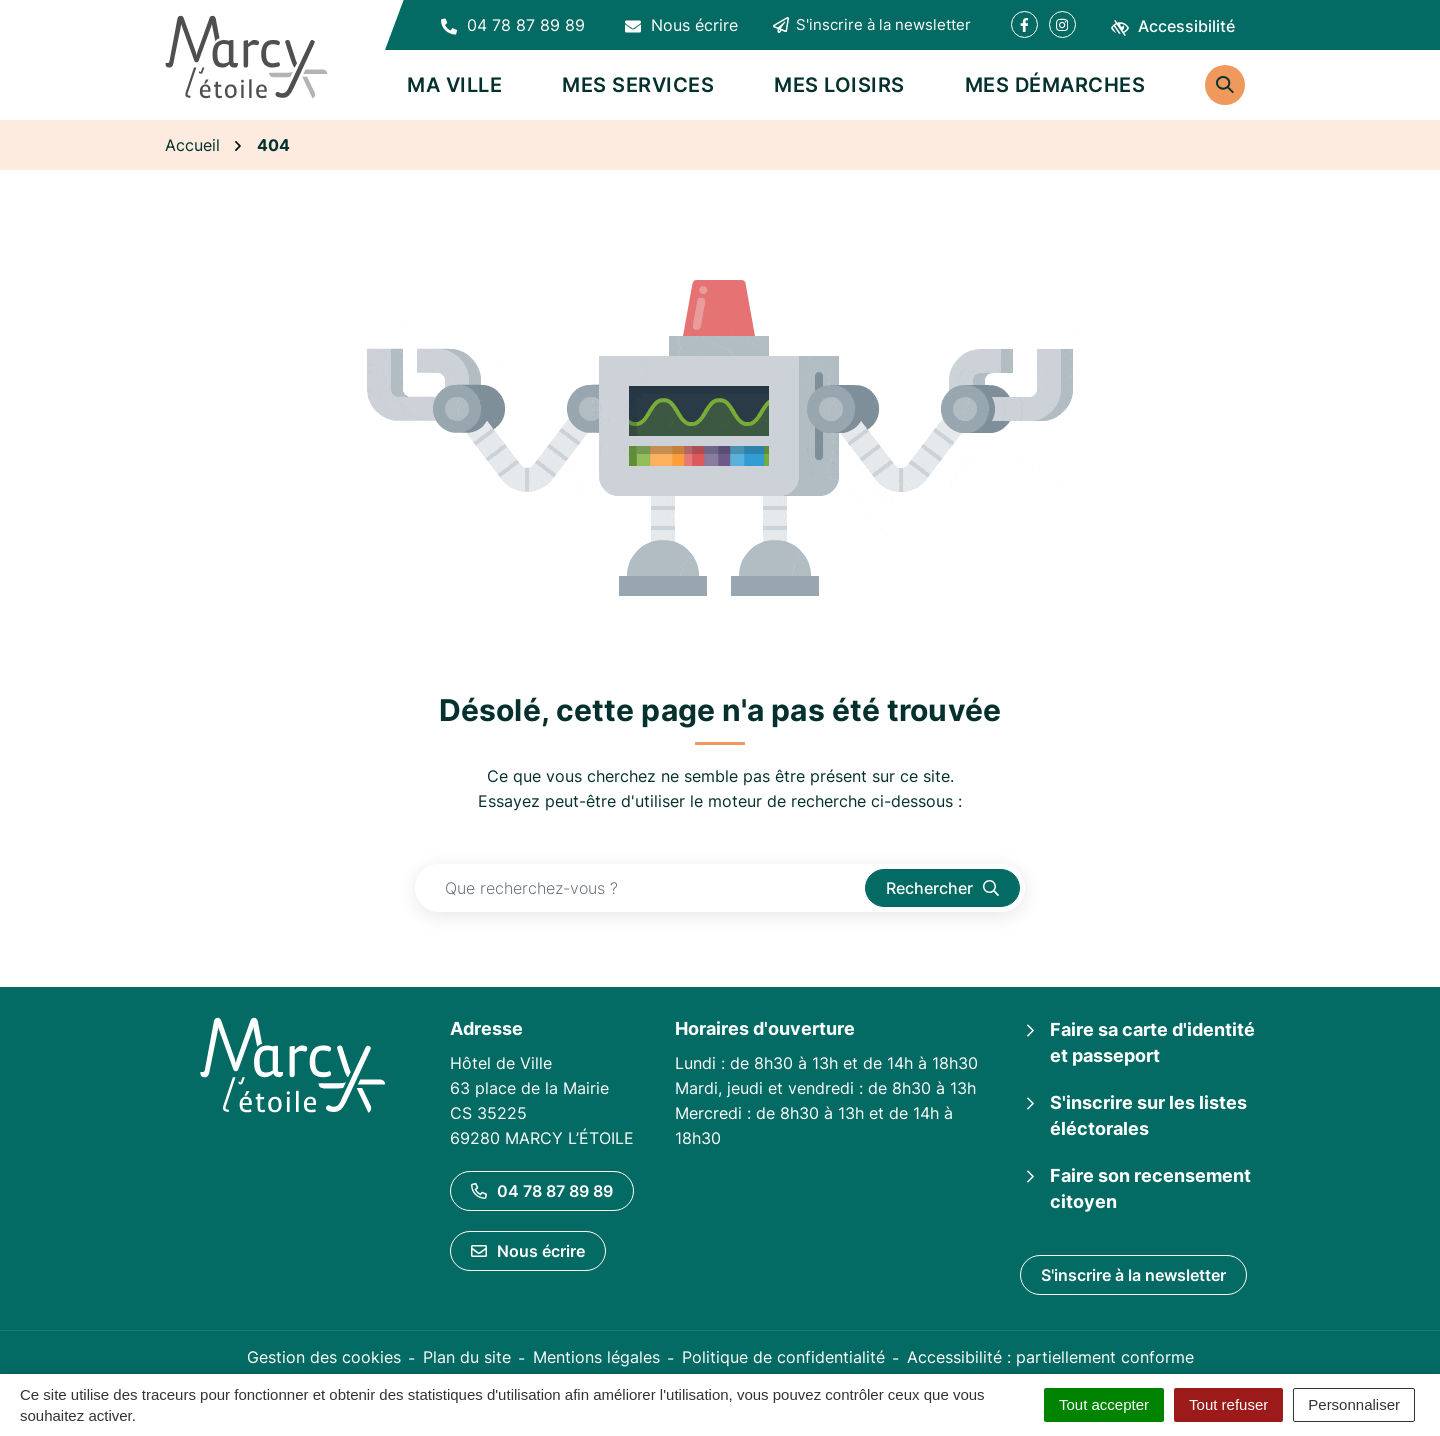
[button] (513, 25)
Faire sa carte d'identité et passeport (1152, 1042)
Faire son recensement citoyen (1150, 1188)
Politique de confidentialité (783, 1357)
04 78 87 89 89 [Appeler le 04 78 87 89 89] (542, 1191)
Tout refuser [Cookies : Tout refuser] (1228, 1404)
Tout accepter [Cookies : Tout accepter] (1104, 1404)
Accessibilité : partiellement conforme (1050, 1357)
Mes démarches (1055, 85)
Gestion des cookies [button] (324, 1357)
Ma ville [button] (454, 85)
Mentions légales (596, 1357)
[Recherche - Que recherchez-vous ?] (640, 888)
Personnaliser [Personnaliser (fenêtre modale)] (1354, 1404)
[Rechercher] (1225, 85)
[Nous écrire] (681, 25)
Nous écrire (528, 1251)
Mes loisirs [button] (839, 85)
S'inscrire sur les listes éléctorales (1148, 1115)
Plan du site (467, 1357)
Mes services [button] (638, 85)
